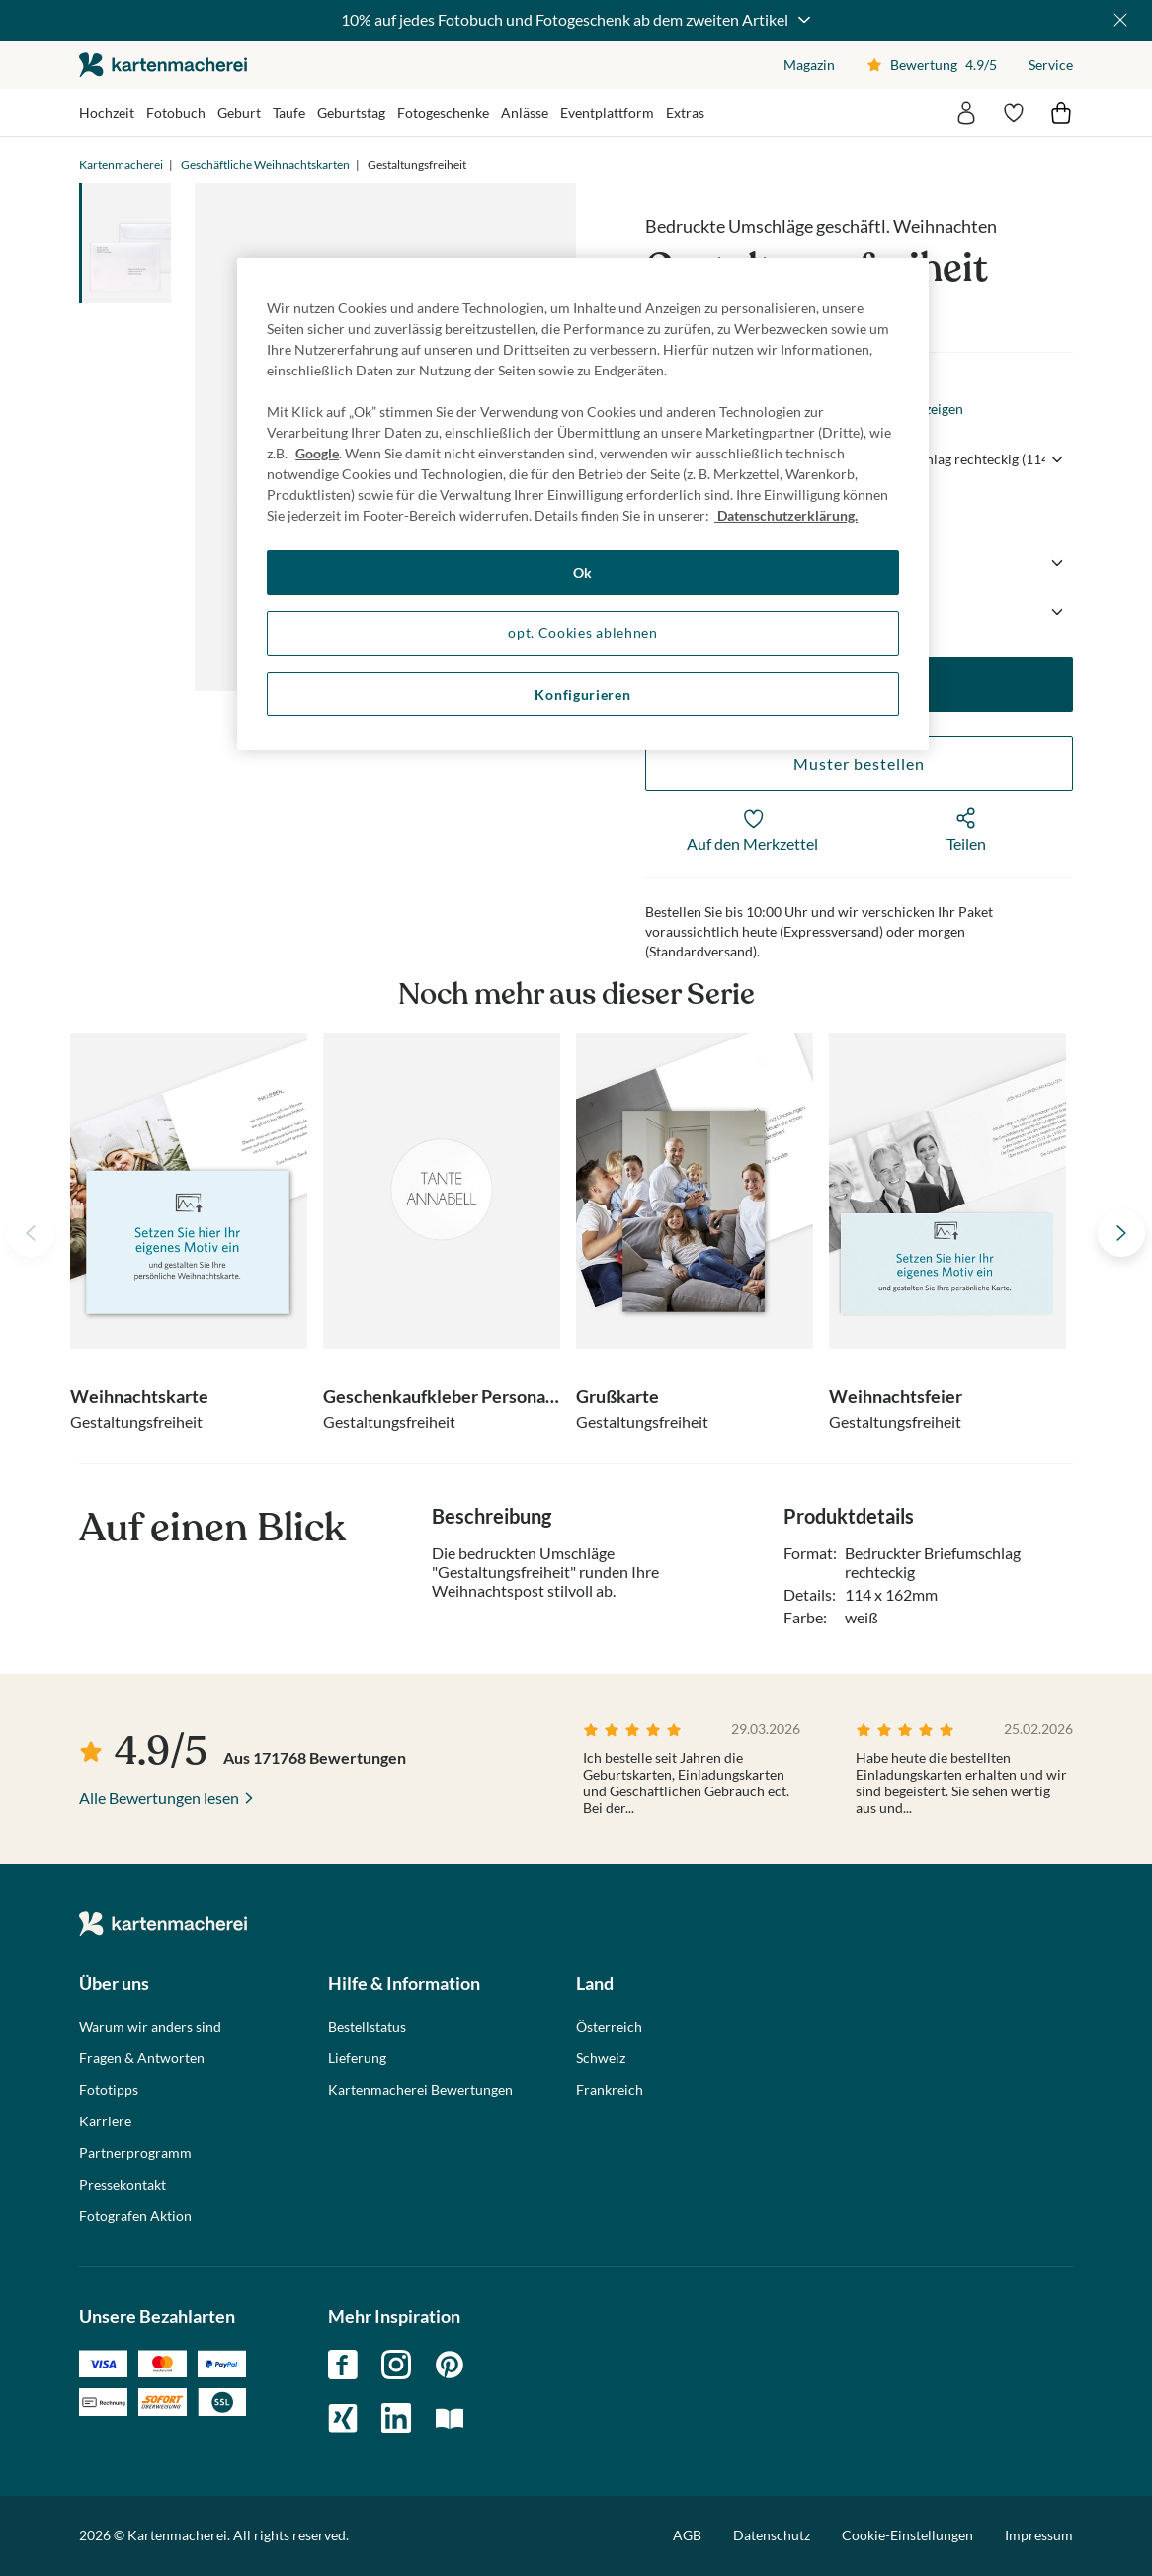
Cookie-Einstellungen (907, 2535)
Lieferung (357, 2058)
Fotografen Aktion (135, 2216)
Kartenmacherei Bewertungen (420, 2090)
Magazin (809, 64)
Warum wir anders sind (150, 2027)
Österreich (609, 2027)
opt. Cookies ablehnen (583, 632)
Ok (583, 572)
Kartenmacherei (121, 164)
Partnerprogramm (135, 2153)
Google (317, 453)
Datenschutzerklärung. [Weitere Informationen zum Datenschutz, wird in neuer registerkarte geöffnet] (786, 515)
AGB (687, 2535)
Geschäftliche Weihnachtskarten (265, 164)
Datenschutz (771, 2535)
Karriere (105, 2121)
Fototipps (108, 2090)
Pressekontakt (122, 2185)
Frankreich (609, 2090)
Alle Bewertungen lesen (159, 1797)
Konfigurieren (582, 694)
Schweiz (600, 2058)
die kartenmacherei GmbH (163, 64)
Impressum (1039, 2535)
